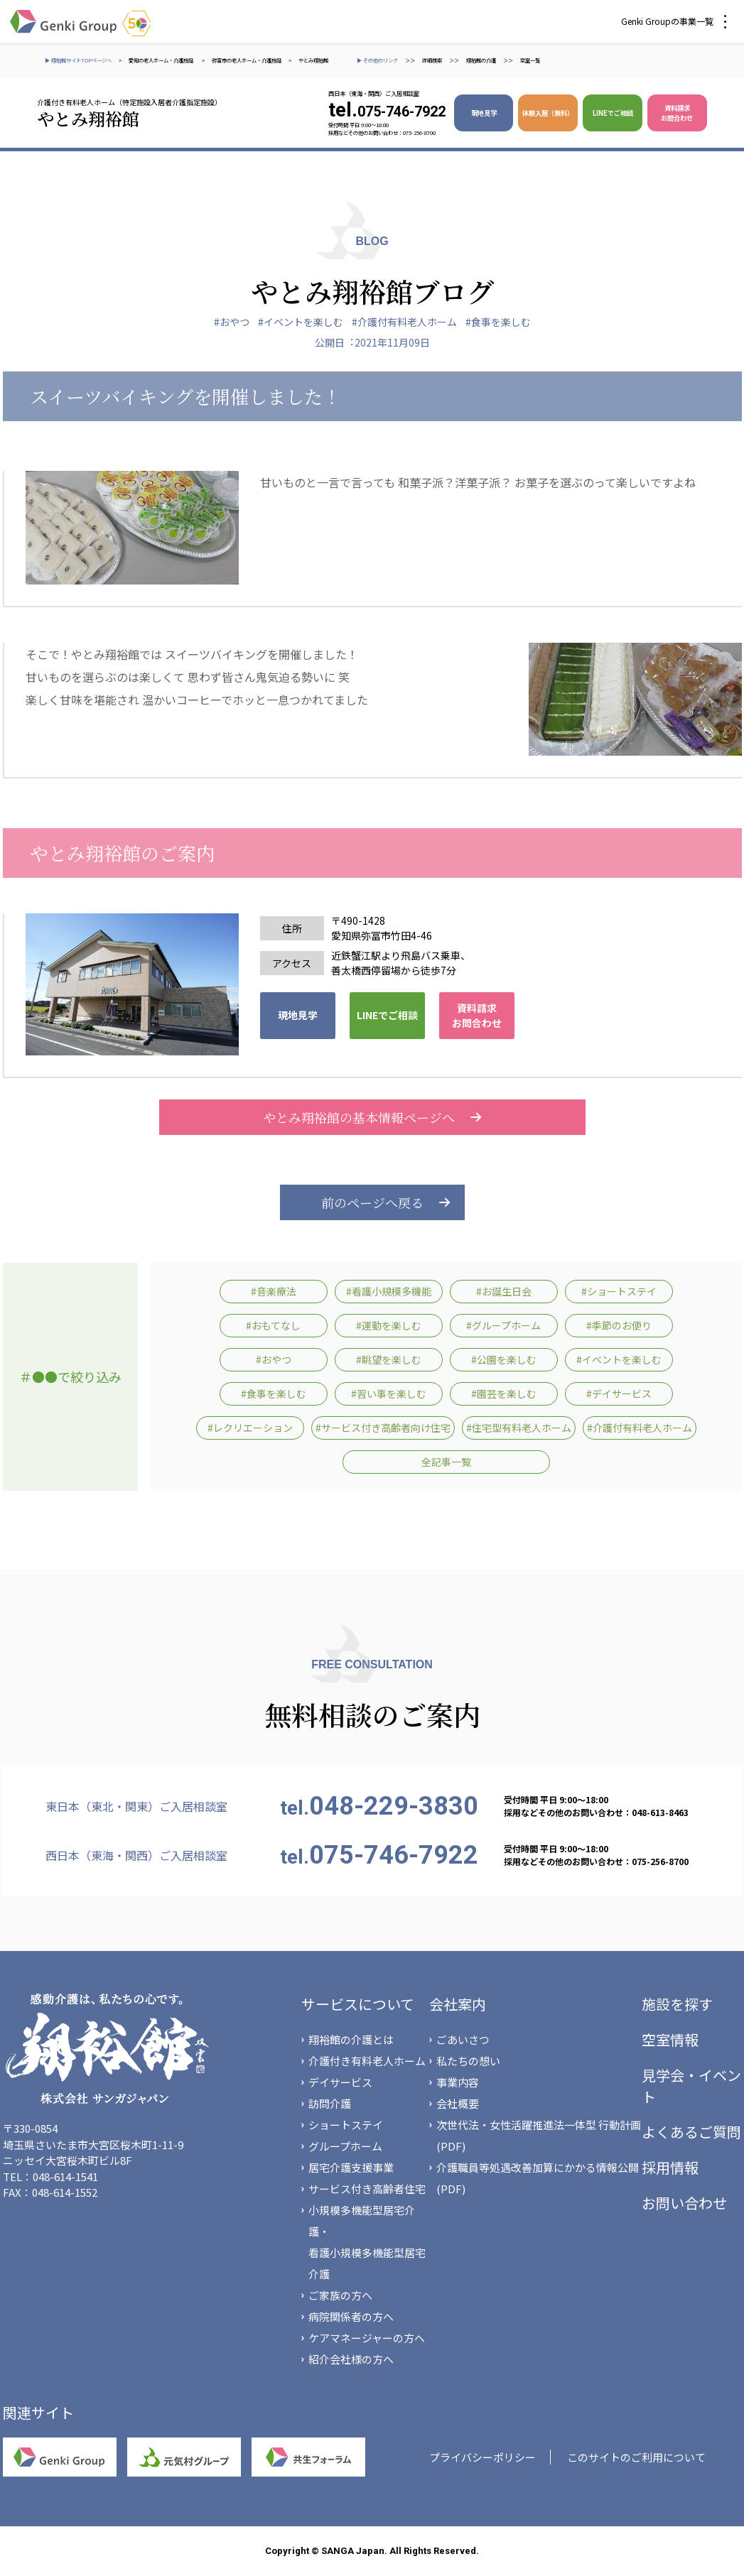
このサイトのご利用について (636, 2457)
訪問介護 (329, 2103)
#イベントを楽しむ (300, 322)
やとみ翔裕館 (313, 60)
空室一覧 (530, 60)
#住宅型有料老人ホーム (518, 1427)
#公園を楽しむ (504, 1359)
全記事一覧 (446, 1462)
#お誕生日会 (504, 1291)
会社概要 (457, 2103)
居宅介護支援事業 (351, 2167)
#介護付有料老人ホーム (404, 322)
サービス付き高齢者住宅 (367, 2188)
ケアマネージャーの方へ (366, 2337)
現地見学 (484, 113)
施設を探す (677, 2004)
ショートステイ (345, 2124)
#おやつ (231, 322)
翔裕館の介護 (481, 60)
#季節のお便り (619, 1325)
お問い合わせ (684, 2202)
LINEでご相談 (613, 113)
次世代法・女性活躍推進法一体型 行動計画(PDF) (538, 2135)
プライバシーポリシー (482, 2457)
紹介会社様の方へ (351, 2359)
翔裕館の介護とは (351, 2039)
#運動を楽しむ (388, 1325)
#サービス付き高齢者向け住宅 (383, 1427)
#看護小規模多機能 (388, 1291)
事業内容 (457, 2082)
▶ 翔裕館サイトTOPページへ (78, 60)
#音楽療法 (273, 1291)
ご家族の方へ (340, 2295)
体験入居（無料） (547, 113)
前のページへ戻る (372, 1202)
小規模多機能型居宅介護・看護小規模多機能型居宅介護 (367, 2241)
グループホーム (345, 2145)
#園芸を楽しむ (504, 1393)
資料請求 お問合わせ (677, 113)
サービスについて (357, 2004)
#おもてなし (273, 1325)
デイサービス (340, 2082)
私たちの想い (468, 2060)
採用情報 (670, 2167)
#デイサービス (619, 1393)
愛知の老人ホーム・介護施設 (162, 60)
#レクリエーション (250, 1427)
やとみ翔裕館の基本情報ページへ (372, 1117)
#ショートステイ (619, 1291)
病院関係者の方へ (351, 2316)
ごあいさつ (463, 2039)
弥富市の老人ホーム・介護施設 (246, 60)
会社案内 (457, 2004)
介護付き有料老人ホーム (367, 2060)
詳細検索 (432, 60)
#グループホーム (503, 1325)
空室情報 (670, 2039)
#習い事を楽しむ (388, 1393)
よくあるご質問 (691, 2131)
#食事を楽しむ (498, 322)
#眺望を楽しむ (388, 1359)
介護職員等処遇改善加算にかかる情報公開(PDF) (537, 2178)
